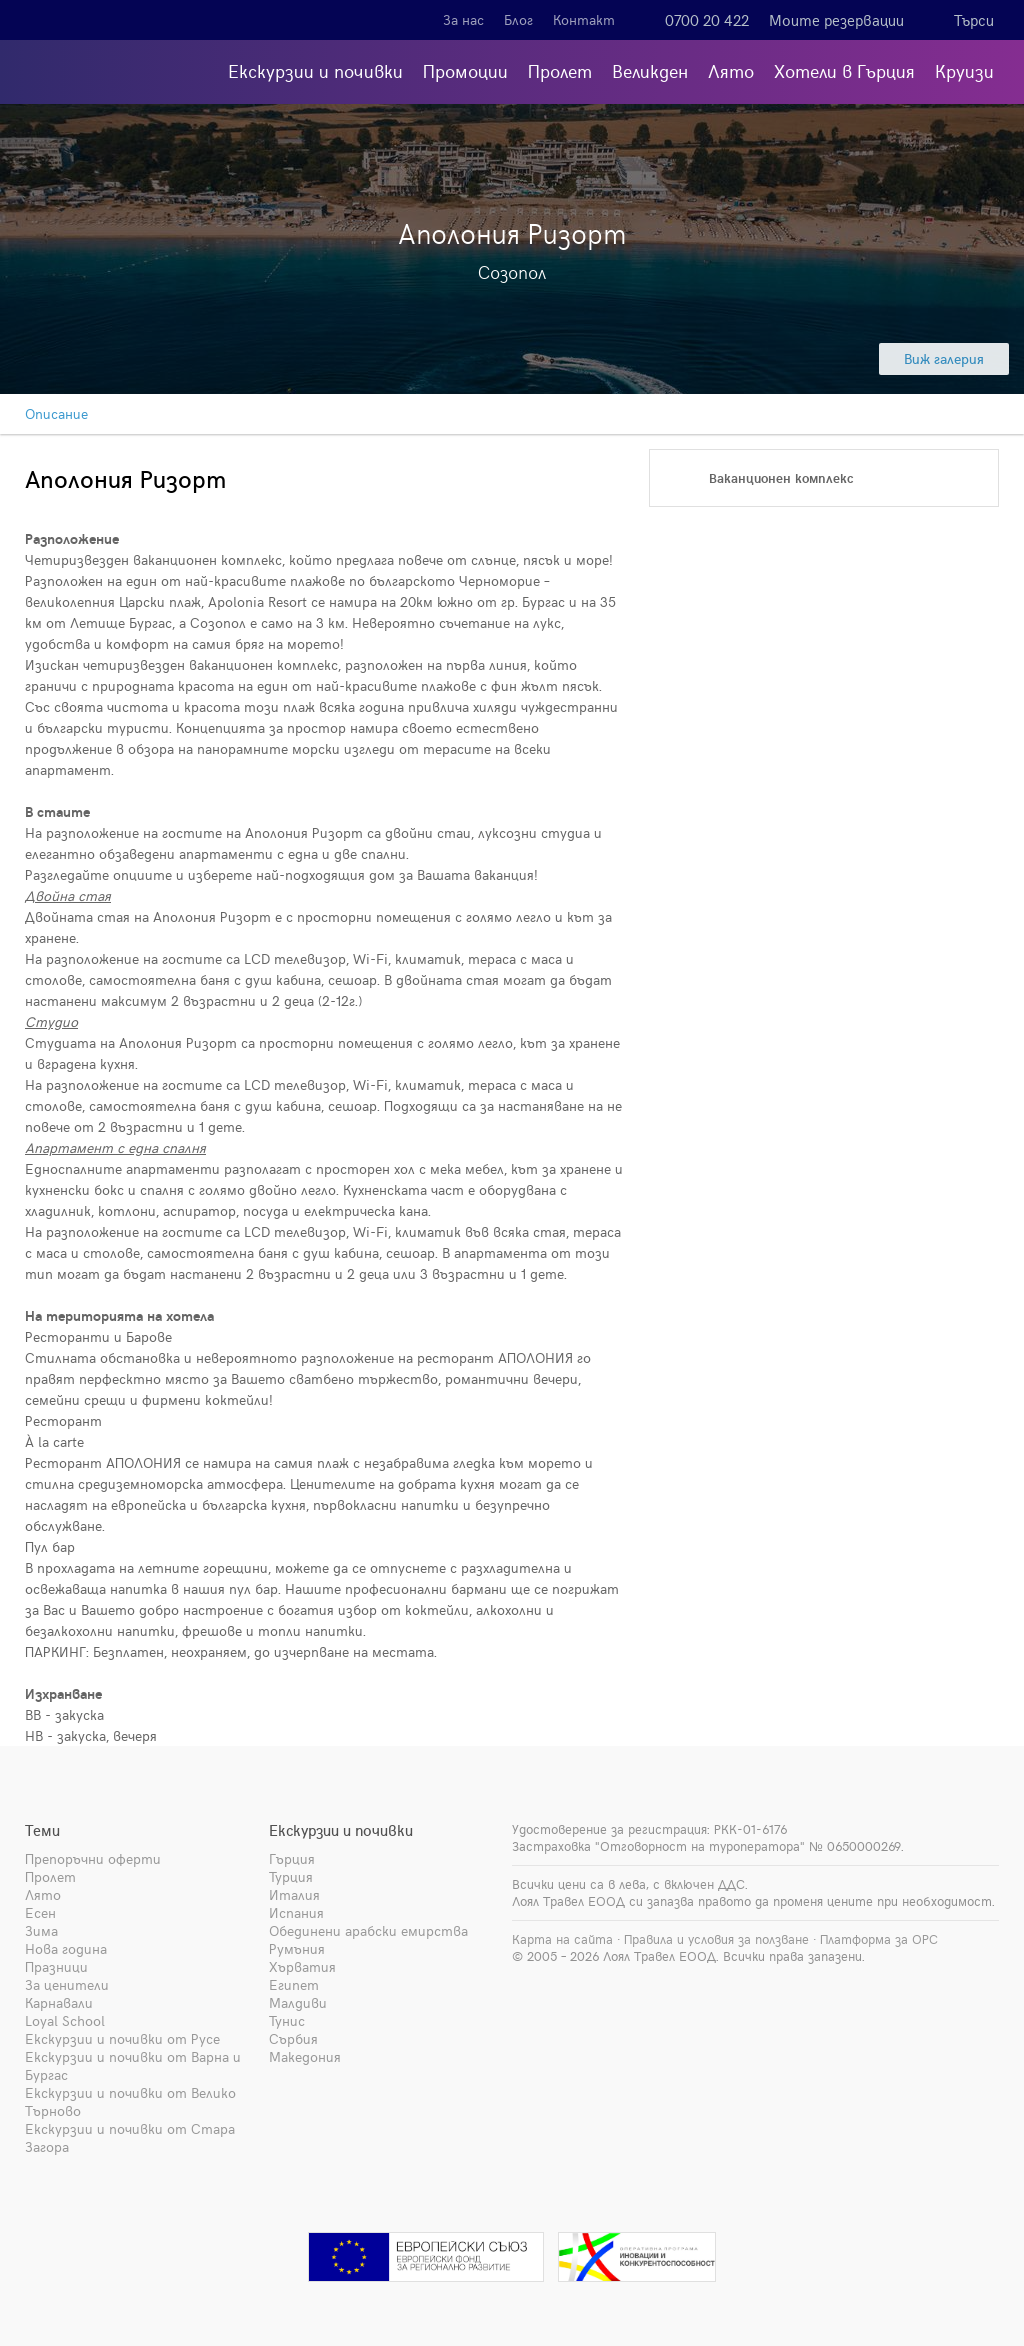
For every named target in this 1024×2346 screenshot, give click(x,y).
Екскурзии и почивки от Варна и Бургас (133, 2065)
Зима (41, 1930)
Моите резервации (836, 20)
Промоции (465, 70)
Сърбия (293, 2038)
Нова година (66, 1948)
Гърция (292, 1858)
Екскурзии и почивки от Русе (122, 2038)
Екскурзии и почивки (315, 70)
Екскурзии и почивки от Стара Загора (130, 2137)
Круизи (964, 70)
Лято (731, 70)
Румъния (297, 1948)
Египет (294, 1984)
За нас (463, 19)
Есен (40, 1912)
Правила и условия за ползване (716, 1939)
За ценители (67, 1984)
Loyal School (65, 2020)
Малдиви (298, 2002)
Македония (305, 2056)
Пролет (560, 70)
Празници (56, 1966)
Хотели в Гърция (844, 70)
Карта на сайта (562, 1939)
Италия (294, 1894)
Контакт (584, 19)
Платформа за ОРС (879, 1939)
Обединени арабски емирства (368, 1930)
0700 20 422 (707, 20)
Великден (650, 70)
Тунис (287, 2020)
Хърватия (302, 1966)
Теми (42, 1830)
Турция (291, 1876)
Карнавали (59, 2002)
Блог (518, 19)
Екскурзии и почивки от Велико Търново (130, 2101)
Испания (296, 1912)
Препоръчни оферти (93, 1858)
